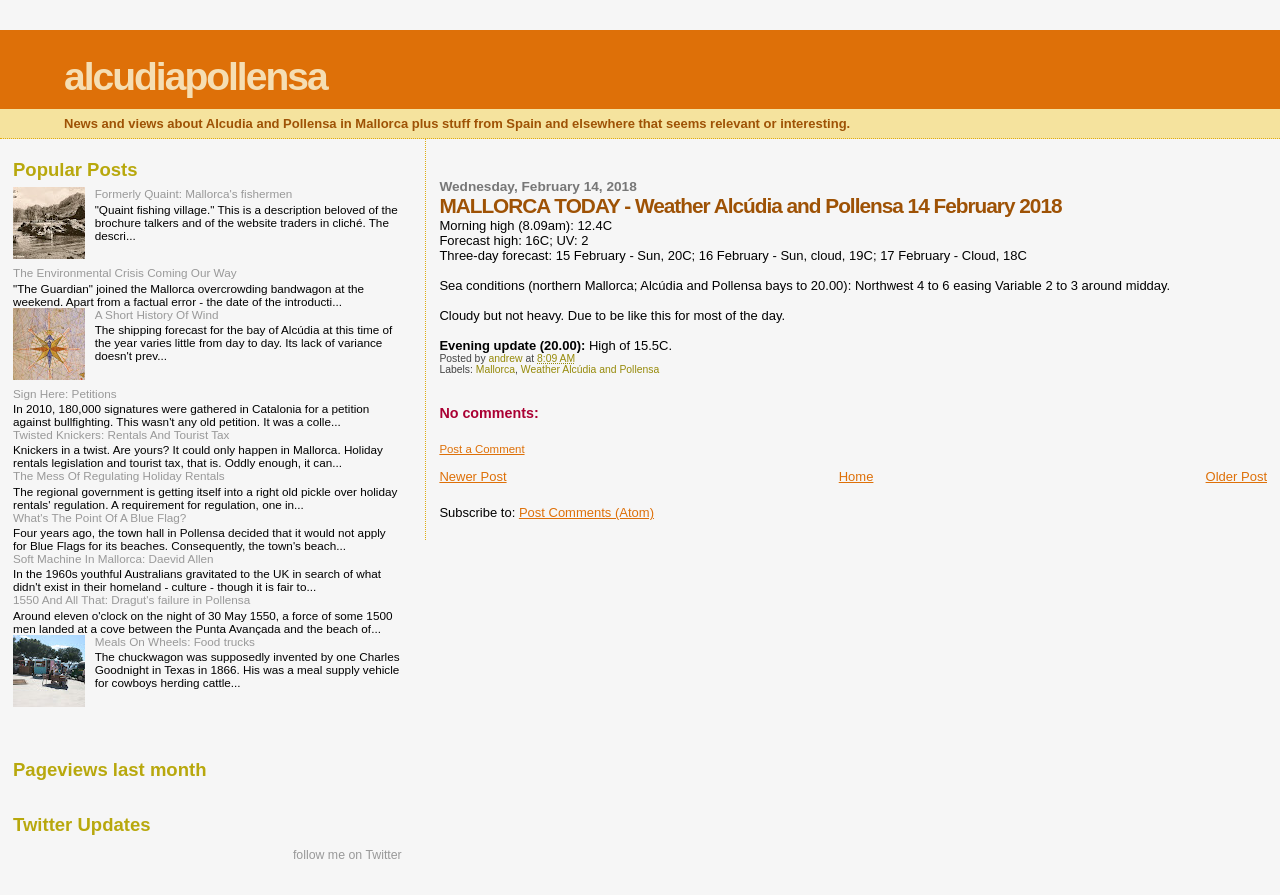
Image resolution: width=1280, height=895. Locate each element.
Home (856, 476)
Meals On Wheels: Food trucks (175, 641)
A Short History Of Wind (157, 314)
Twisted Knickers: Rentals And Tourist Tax (121, 434)
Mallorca (495, 369)
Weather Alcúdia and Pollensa (590, 369)
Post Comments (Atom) (586, 512)
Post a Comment (481, 449)
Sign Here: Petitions (65, 393)
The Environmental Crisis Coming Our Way (125, 272)
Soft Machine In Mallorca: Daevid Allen (113, 558)
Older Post (1236, 476)
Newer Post (472, 476)
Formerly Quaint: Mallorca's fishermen (194, 193)
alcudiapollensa (195, 76)
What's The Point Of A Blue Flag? (99, 517)
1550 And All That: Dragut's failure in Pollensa (131, 599)
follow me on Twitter (347, 855)
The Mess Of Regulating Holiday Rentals (119, 475)
